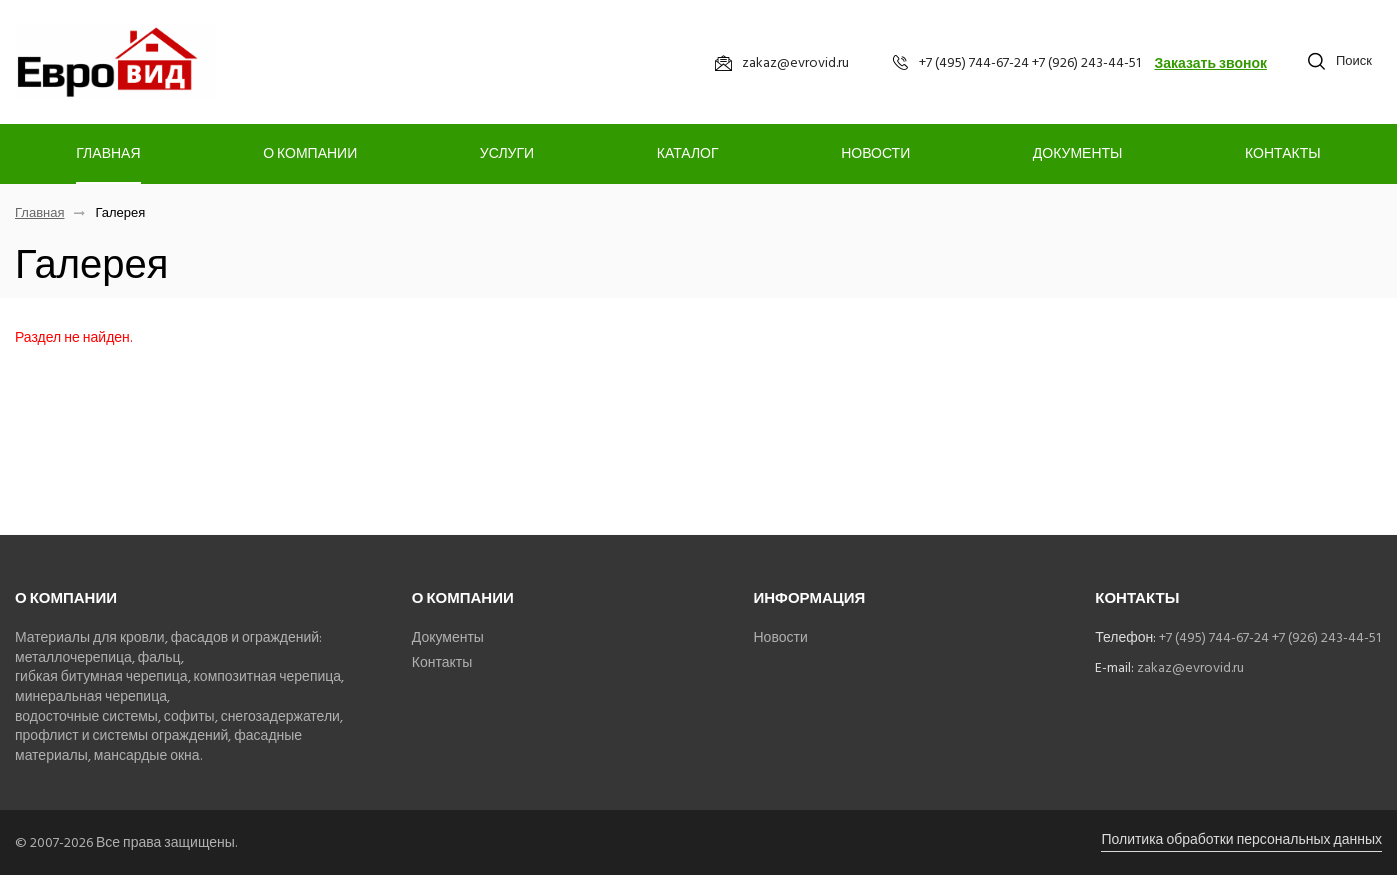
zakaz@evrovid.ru (1190, 667)
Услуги (507, 154)
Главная (108, 154)
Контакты (1283, 154)
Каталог (688, 154)
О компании (310, 154)
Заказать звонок (1210, 63)
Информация (810, 598)
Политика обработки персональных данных (1241, 839)
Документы (1078, 154)
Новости (875, 154)
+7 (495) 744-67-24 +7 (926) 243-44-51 (1270, 637)
